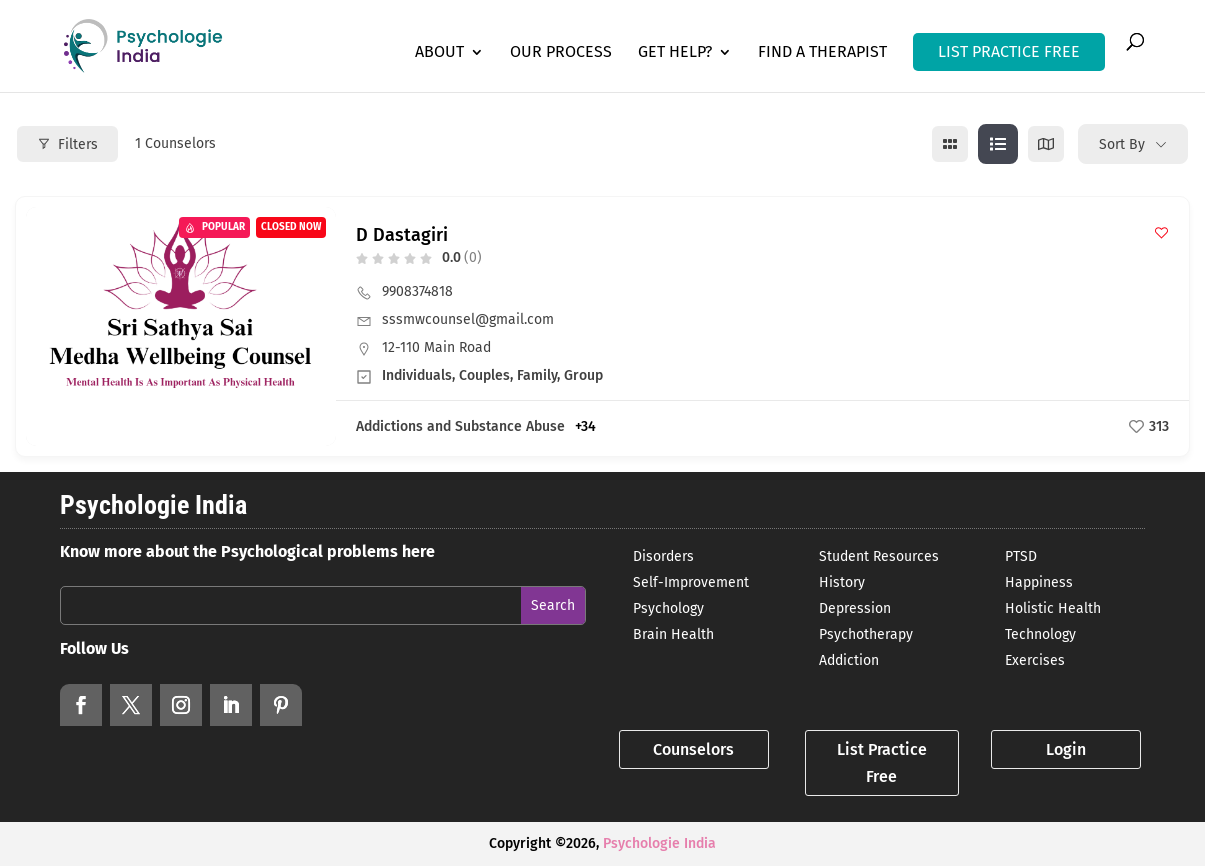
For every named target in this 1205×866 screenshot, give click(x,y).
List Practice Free (882, 763)
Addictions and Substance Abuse (460, 426)
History (842, 582)
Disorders (663, 556)
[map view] (1046, 144)
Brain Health (673, 634)
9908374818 (417, 291)
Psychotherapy (866, 634)
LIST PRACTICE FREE (1009, 51)
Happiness (1039, 582)
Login (1066, 749)
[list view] (998, 144)
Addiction (849, 660)
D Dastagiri (402, 235)
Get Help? (675, 53)
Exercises (1035, 660)
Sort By (1122, 144)
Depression (855, 608)
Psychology (668, 608)
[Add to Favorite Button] (1161, 232)
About (439, 53)
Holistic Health (1053, 608)
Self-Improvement (691, 582)
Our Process (561, 53)
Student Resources (879, 556)
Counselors (693, 749)
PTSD (1021, 556)
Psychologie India (659, 843)
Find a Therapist (822, 53)
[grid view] (950, 144)
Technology (1040, 634)
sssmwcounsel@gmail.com (468, 319)
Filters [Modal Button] (67, 144)
